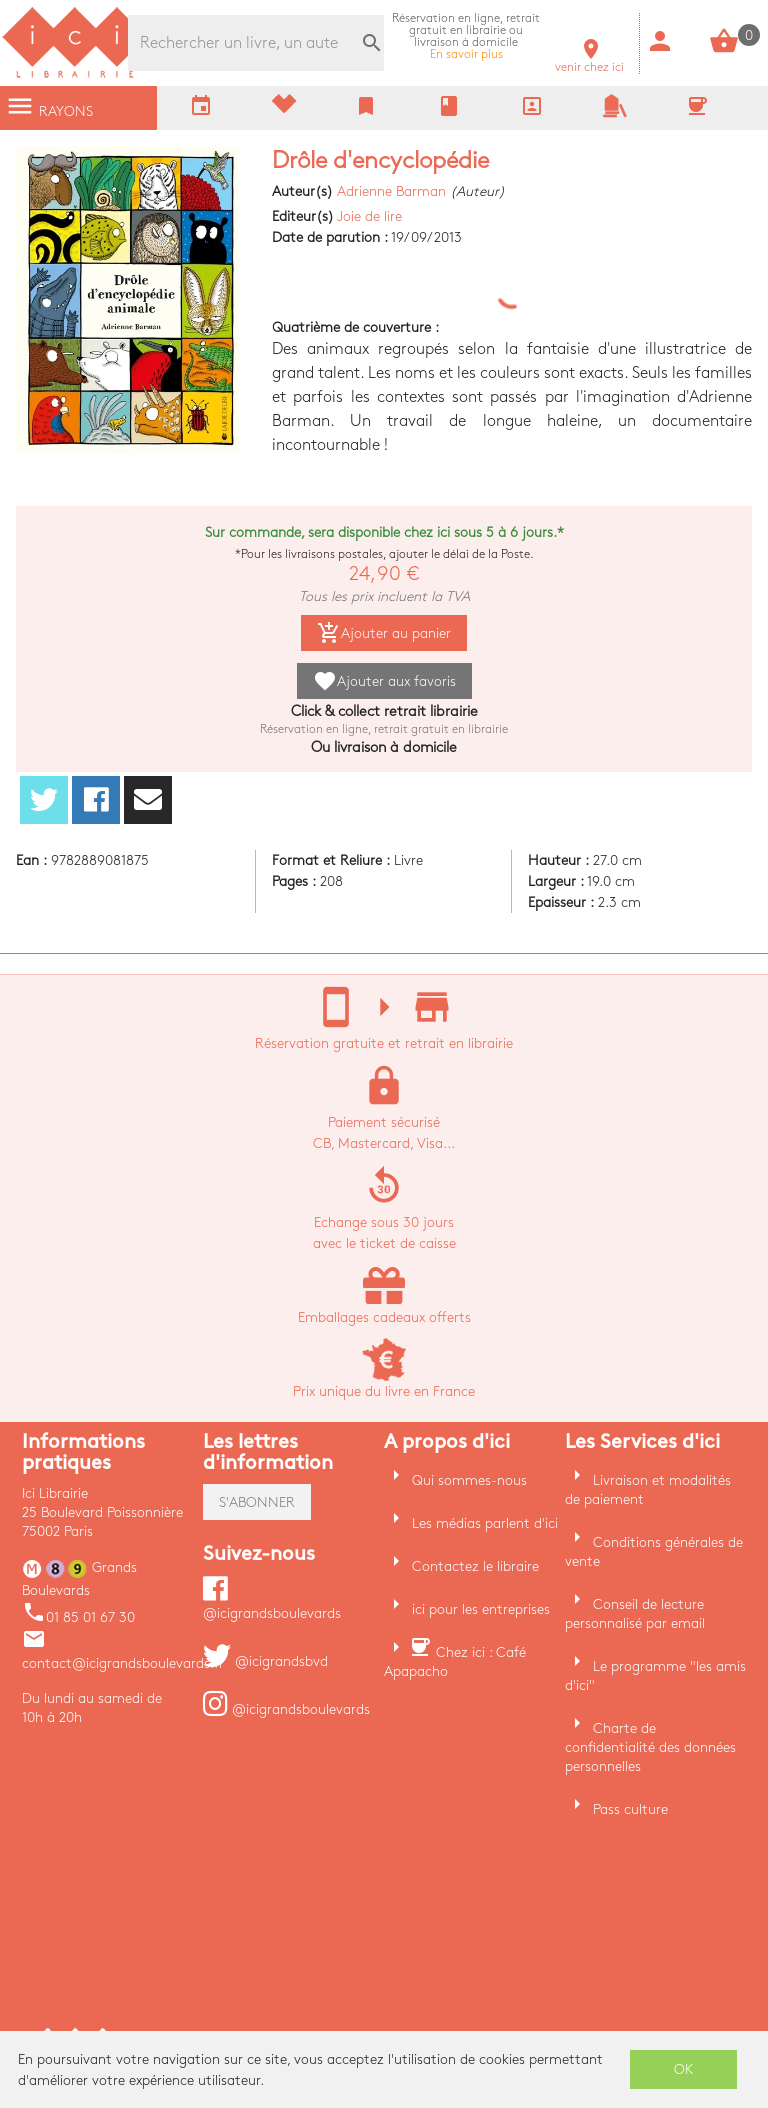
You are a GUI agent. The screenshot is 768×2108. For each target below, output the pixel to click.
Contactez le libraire (475, 1566)
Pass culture (630, 1809)
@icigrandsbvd (265, 1661)
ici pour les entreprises (481, 1609)
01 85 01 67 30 (78, 1617)
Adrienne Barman (391, 191)
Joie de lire (369, 216)
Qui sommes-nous (469, 1480)
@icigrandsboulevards (286, 1709)
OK (684, 2069)
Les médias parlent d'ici (485, 1523)
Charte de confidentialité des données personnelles (650, 1747)
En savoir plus (466, 36)
